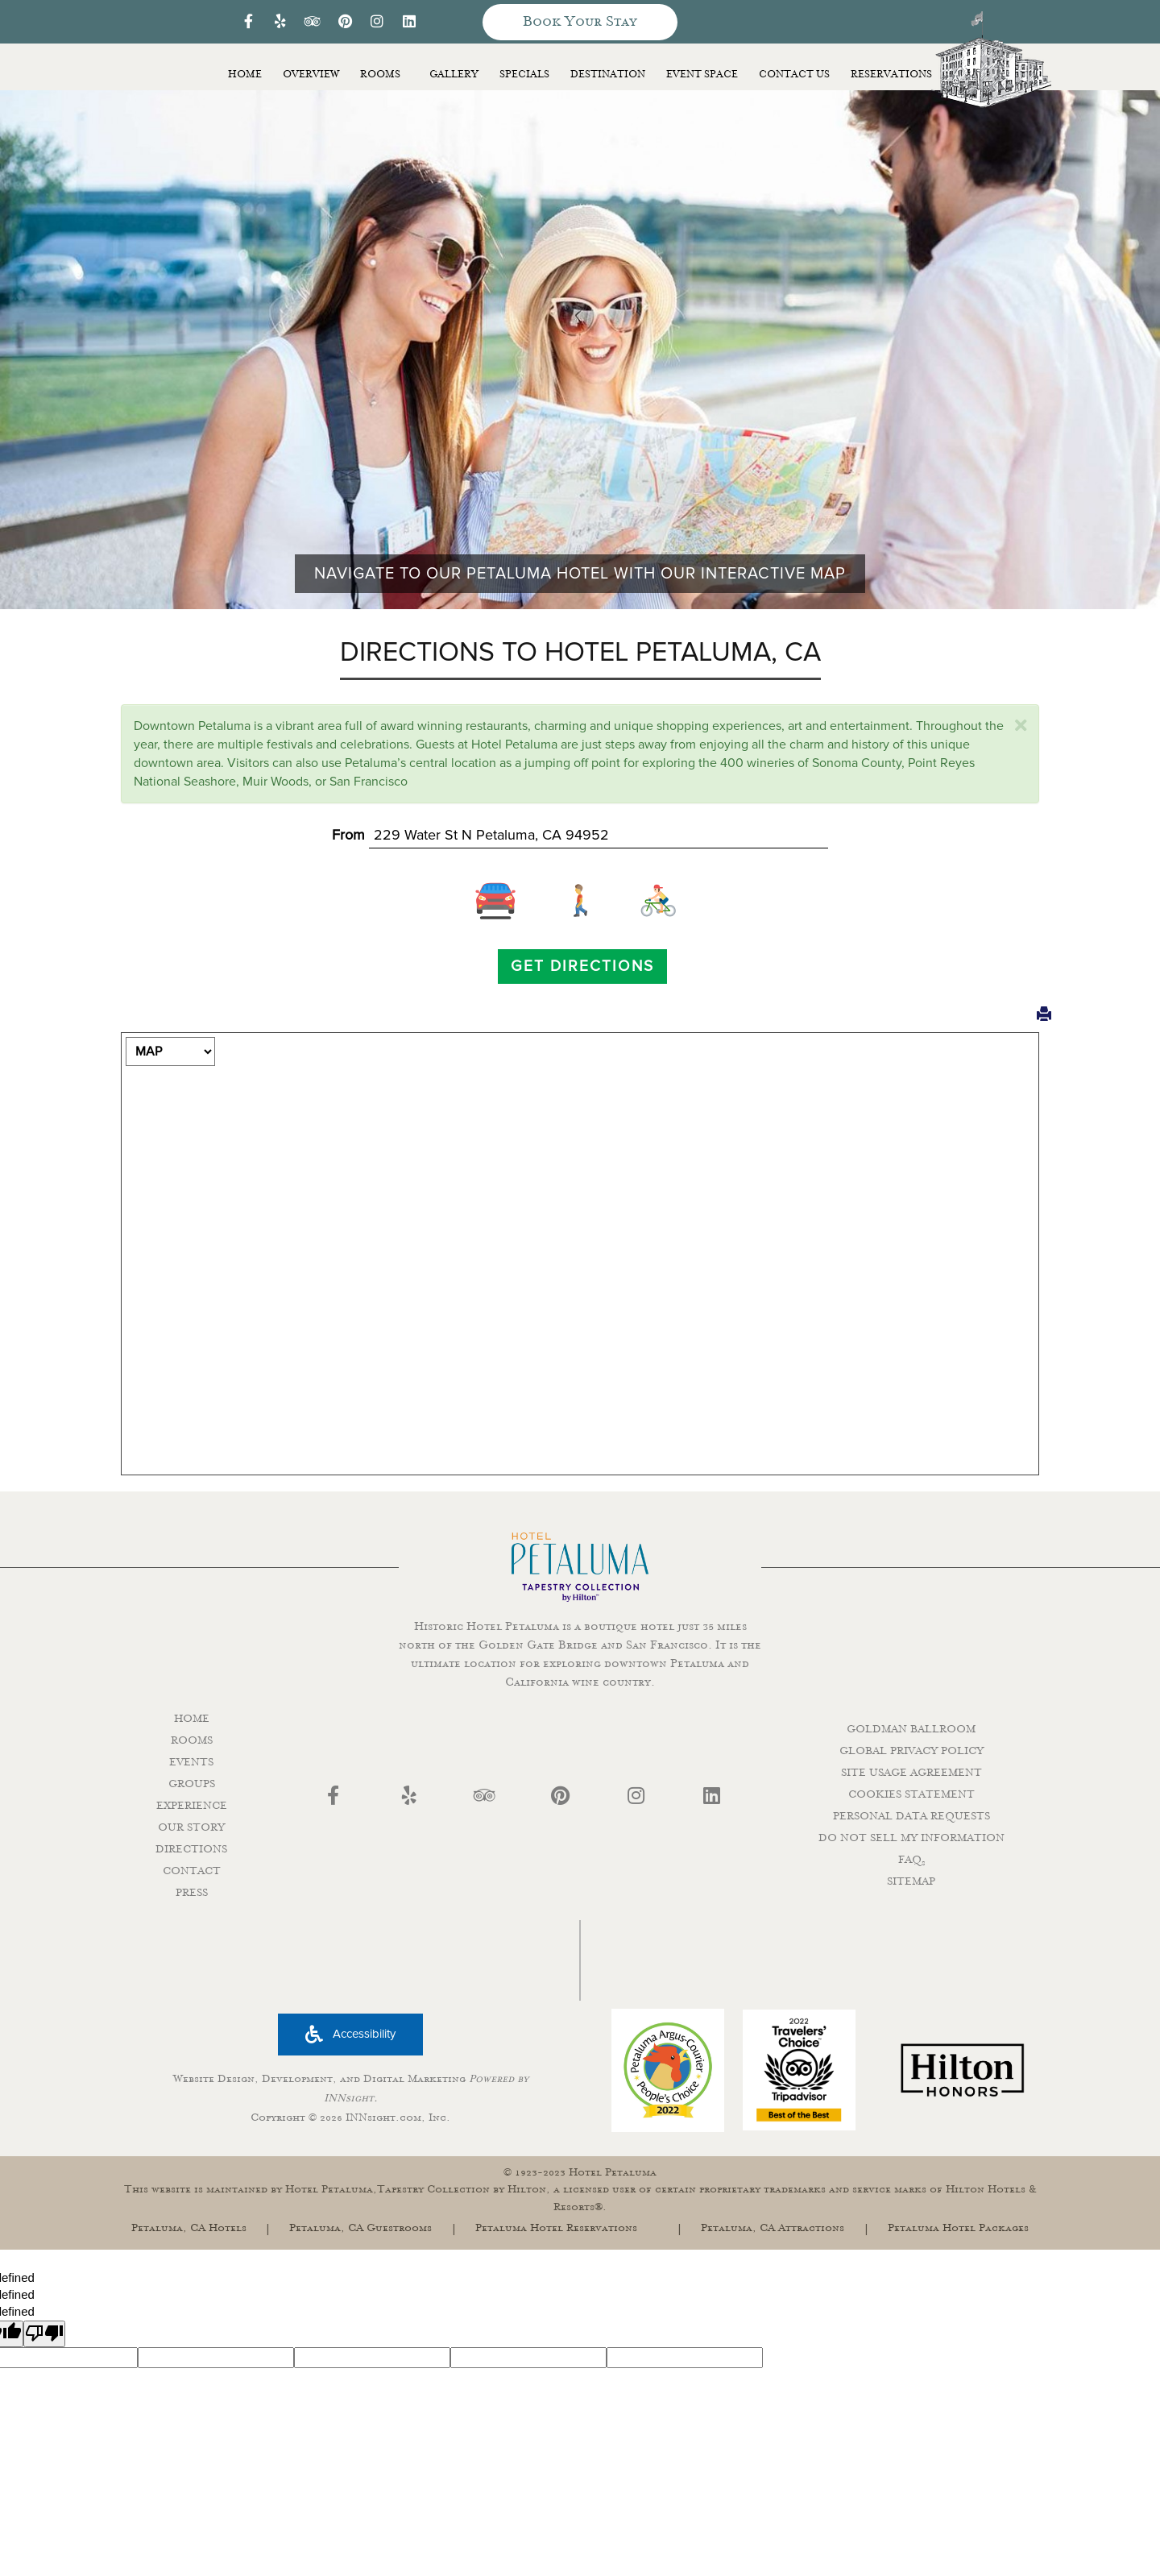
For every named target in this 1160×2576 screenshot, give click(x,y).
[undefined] (44, 2334)
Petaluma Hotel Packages (958, 2227)
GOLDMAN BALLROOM (911, 1729)
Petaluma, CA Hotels (188, 2227)
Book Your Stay (580, 22)
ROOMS (192, 1740)
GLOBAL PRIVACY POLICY (911, 1750)
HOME (191, 1718)
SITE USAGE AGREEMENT (911, 1772)
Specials (524, 74)
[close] (1020, 726)
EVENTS (191, 1762)
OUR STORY (191, 1827)
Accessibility (350, 2033)
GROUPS (191, 1783)
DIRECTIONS (191, 1849)
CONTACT (192, 1871)
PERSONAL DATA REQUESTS (911, 1816)
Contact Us (794, 74)
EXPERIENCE (191, 1805)
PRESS (192, 1892)
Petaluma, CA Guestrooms (360, 2227)
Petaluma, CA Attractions (772, 2227)
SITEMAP (911, 1881)
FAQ (911, 1860)
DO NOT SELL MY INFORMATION (911, 1837)
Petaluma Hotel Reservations (556, 2227)
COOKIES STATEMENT (911, 1794)
